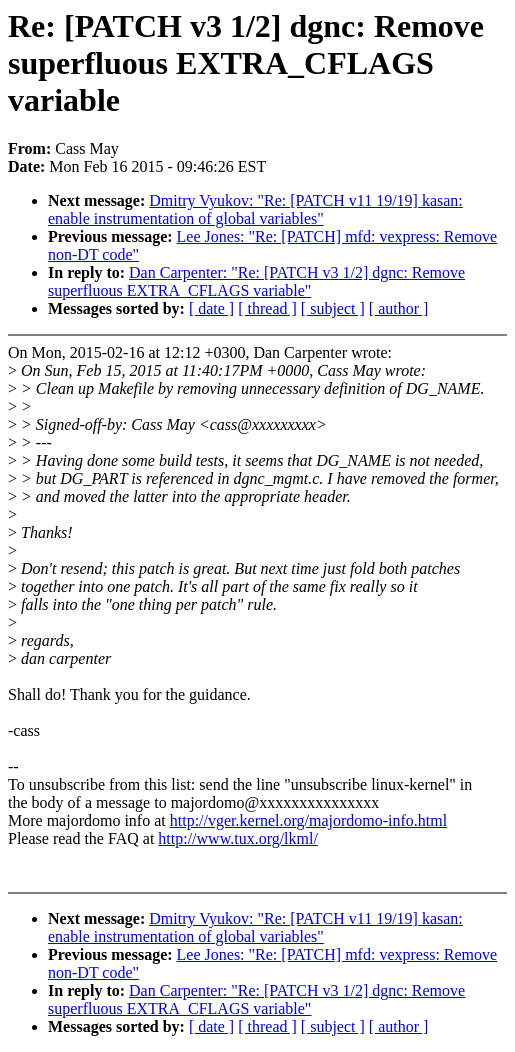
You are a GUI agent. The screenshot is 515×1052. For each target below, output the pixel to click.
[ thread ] (267, 308)
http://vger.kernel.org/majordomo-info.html (308, 820)
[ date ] (211, 308)
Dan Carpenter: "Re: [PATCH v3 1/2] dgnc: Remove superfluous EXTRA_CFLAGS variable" (256, 281)
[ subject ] (333, 308)
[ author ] (399, 308)
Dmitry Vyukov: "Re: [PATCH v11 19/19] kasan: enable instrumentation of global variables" (255, 209)
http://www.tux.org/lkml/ (238, 838)
